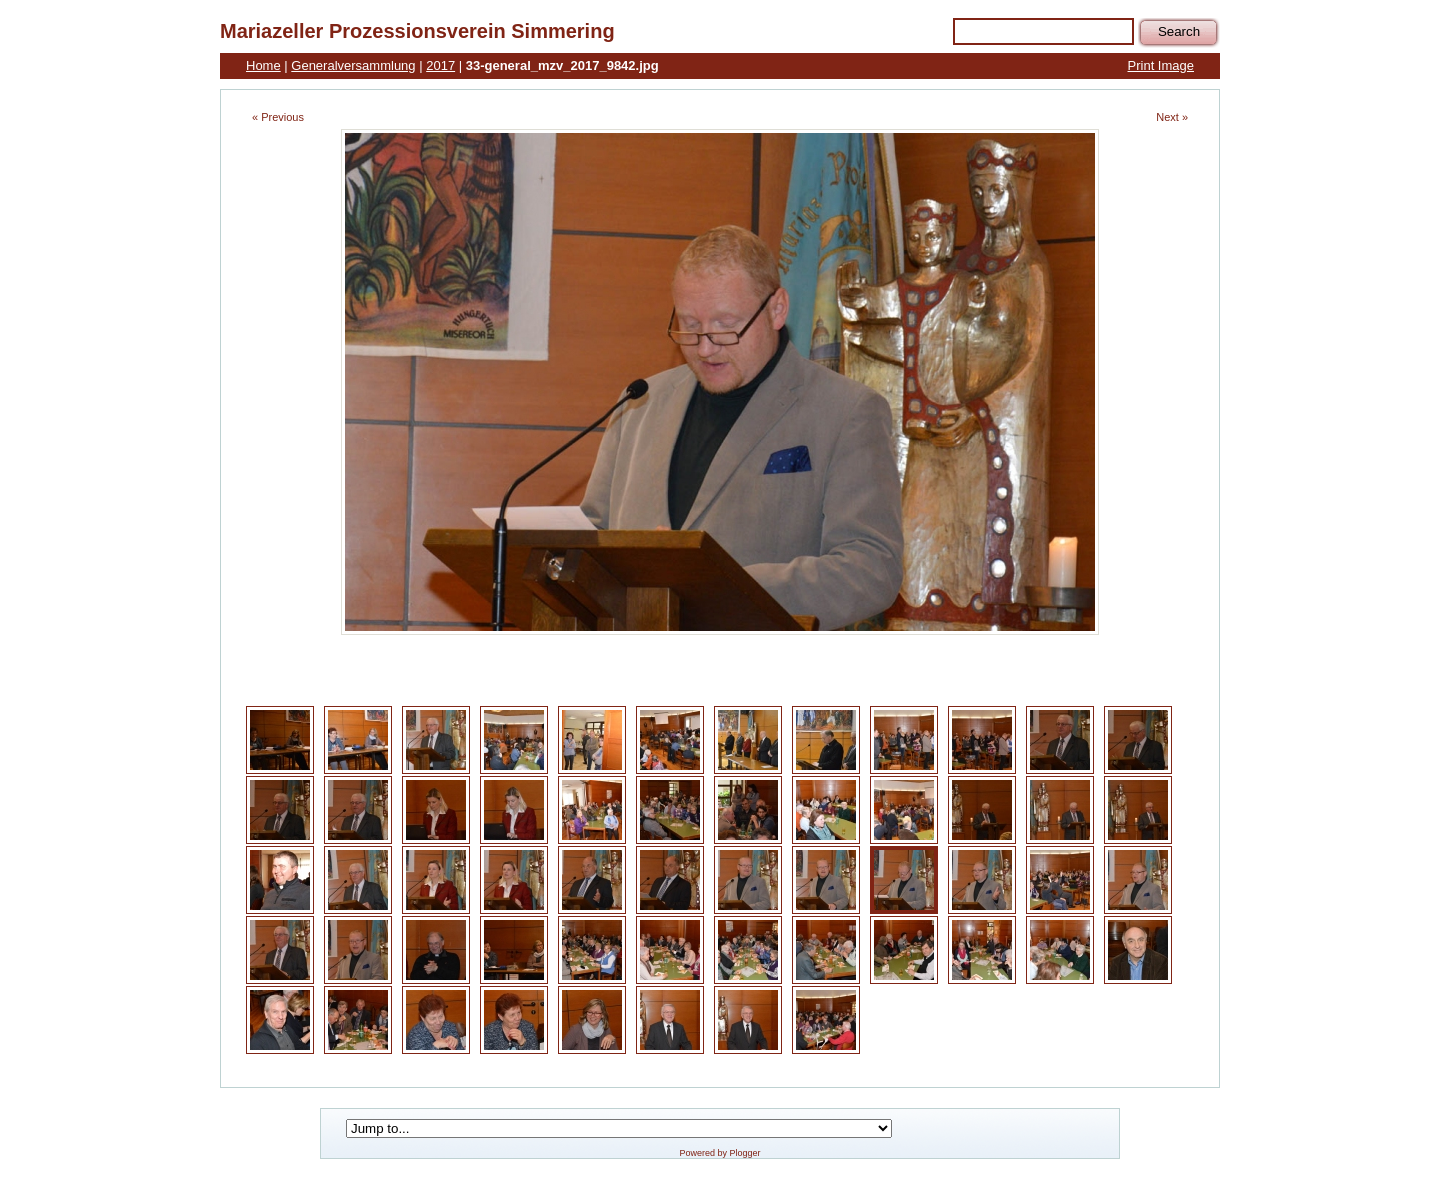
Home (263, 65)
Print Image (1161, 65)
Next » (1172, 117)
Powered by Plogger (719, 1153)
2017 (440, 65)
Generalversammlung (353, 65)
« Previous (278, 117)
